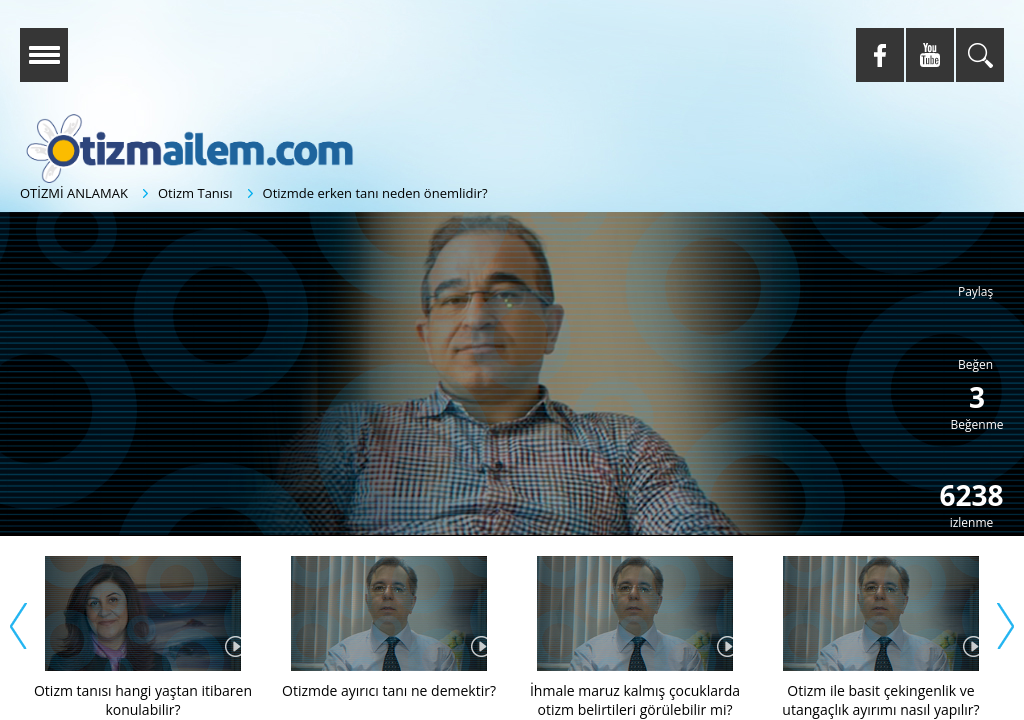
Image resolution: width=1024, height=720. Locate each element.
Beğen (975, 364)
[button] (523, 397)
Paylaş (975, 291)
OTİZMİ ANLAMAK (74, 193)
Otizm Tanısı (195, 193)
